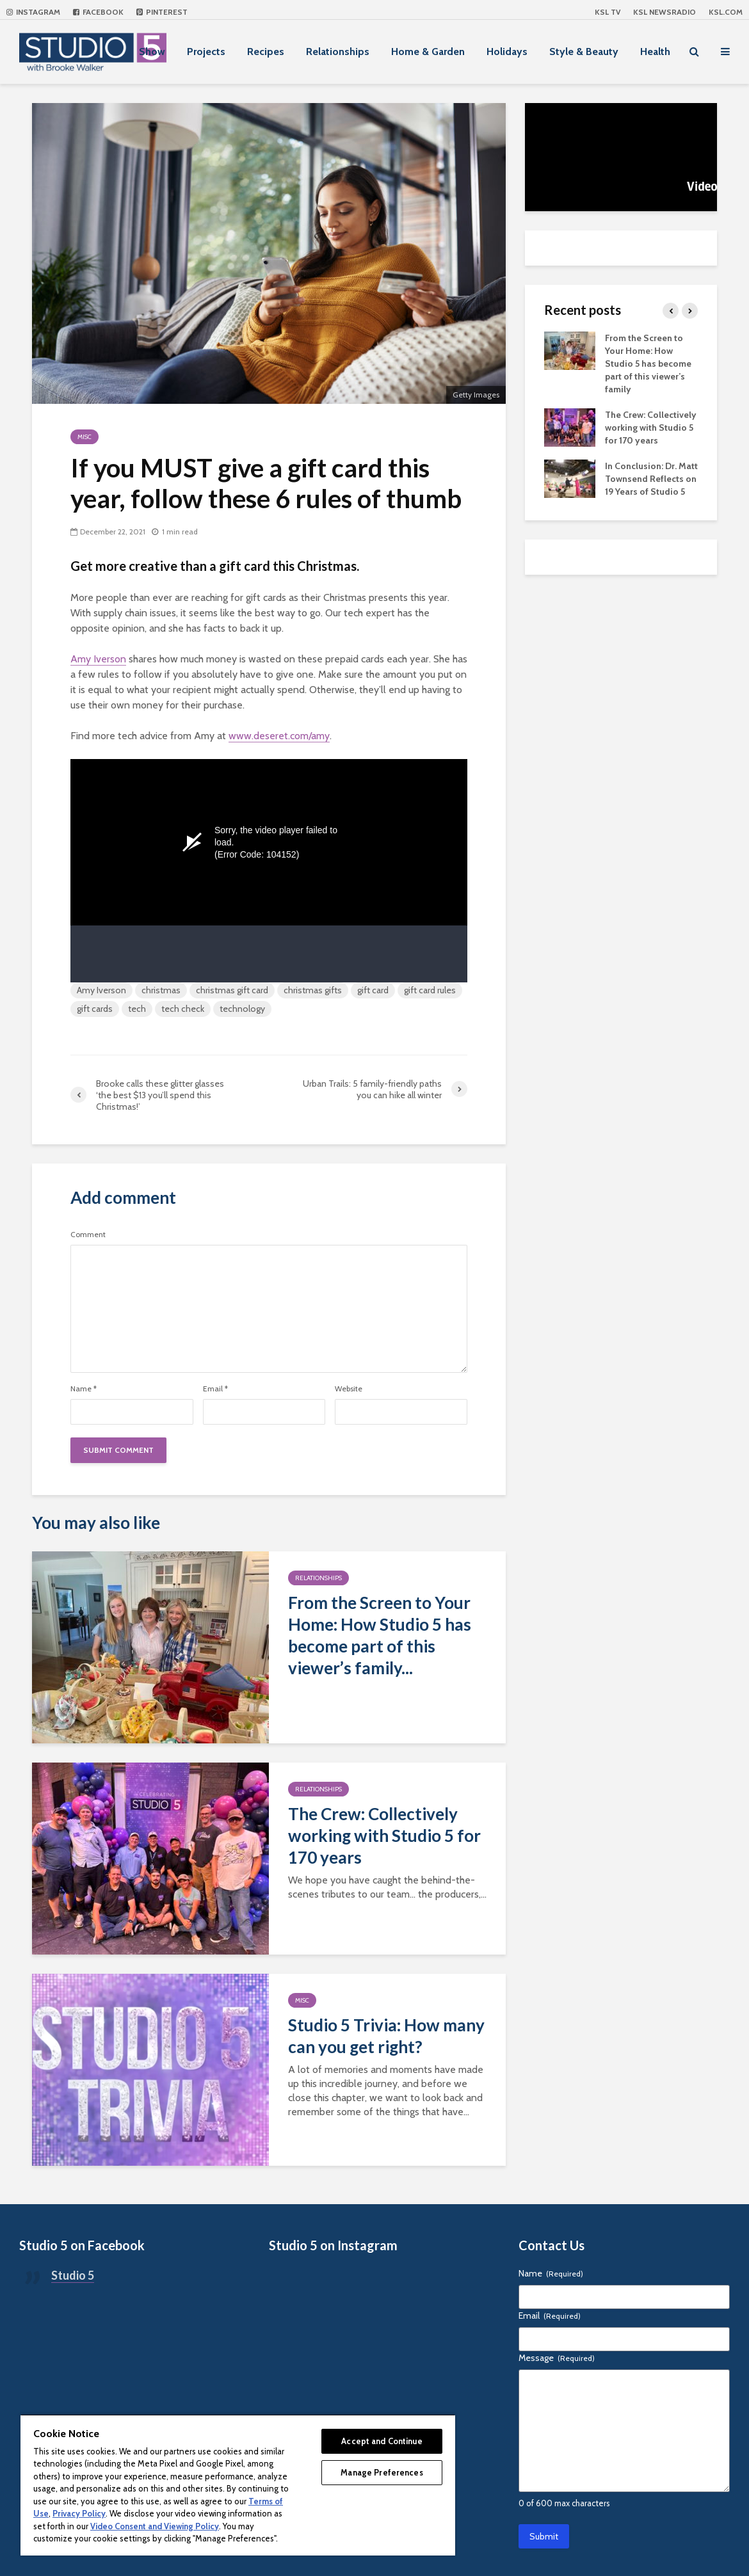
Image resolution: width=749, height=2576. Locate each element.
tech (137, 1008)
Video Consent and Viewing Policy (154, 2526)
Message (557, 2358)
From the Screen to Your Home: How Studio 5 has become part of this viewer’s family (648, 363)
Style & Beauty (583, 51)
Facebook (98, 12)
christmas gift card (232, 990)
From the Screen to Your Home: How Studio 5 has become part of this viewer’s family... (379, 1635)
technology (242, 1008)
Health (655, 51)
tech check (182, 1008)
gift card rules (430, 990)
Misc (84, 437)
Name (83, 1389)
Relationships (337, 51)
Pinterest (162, 12)
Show (152, 51)
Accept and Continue (381, 2441)
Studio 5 (72, 2275)
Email (215, 1389)
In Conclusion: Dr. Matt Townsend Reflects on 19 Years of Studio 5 (651, 478)
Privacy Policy (79, 2513)
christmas (161, 990)
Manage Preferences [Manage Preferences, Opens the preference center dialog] (382, 2472)
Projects (206, 51)
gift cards (95, 1008)
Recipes (265, 51)
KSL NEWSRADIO (664, 12)
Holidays (507, 51)
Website (348, 1389)
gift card (373, 990)
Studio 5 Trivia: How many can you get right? (386, 2036)
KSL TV (607, 12)
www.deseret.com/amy (279, 736)
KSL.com (726, 12)
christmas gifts (313, 990)
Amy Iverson (98, 659)
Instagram (33, 12)
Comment (88, 1234)
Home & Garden (428, 51)
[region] (237, 2485)
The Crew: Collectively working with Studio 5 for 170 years (384, 1836)
